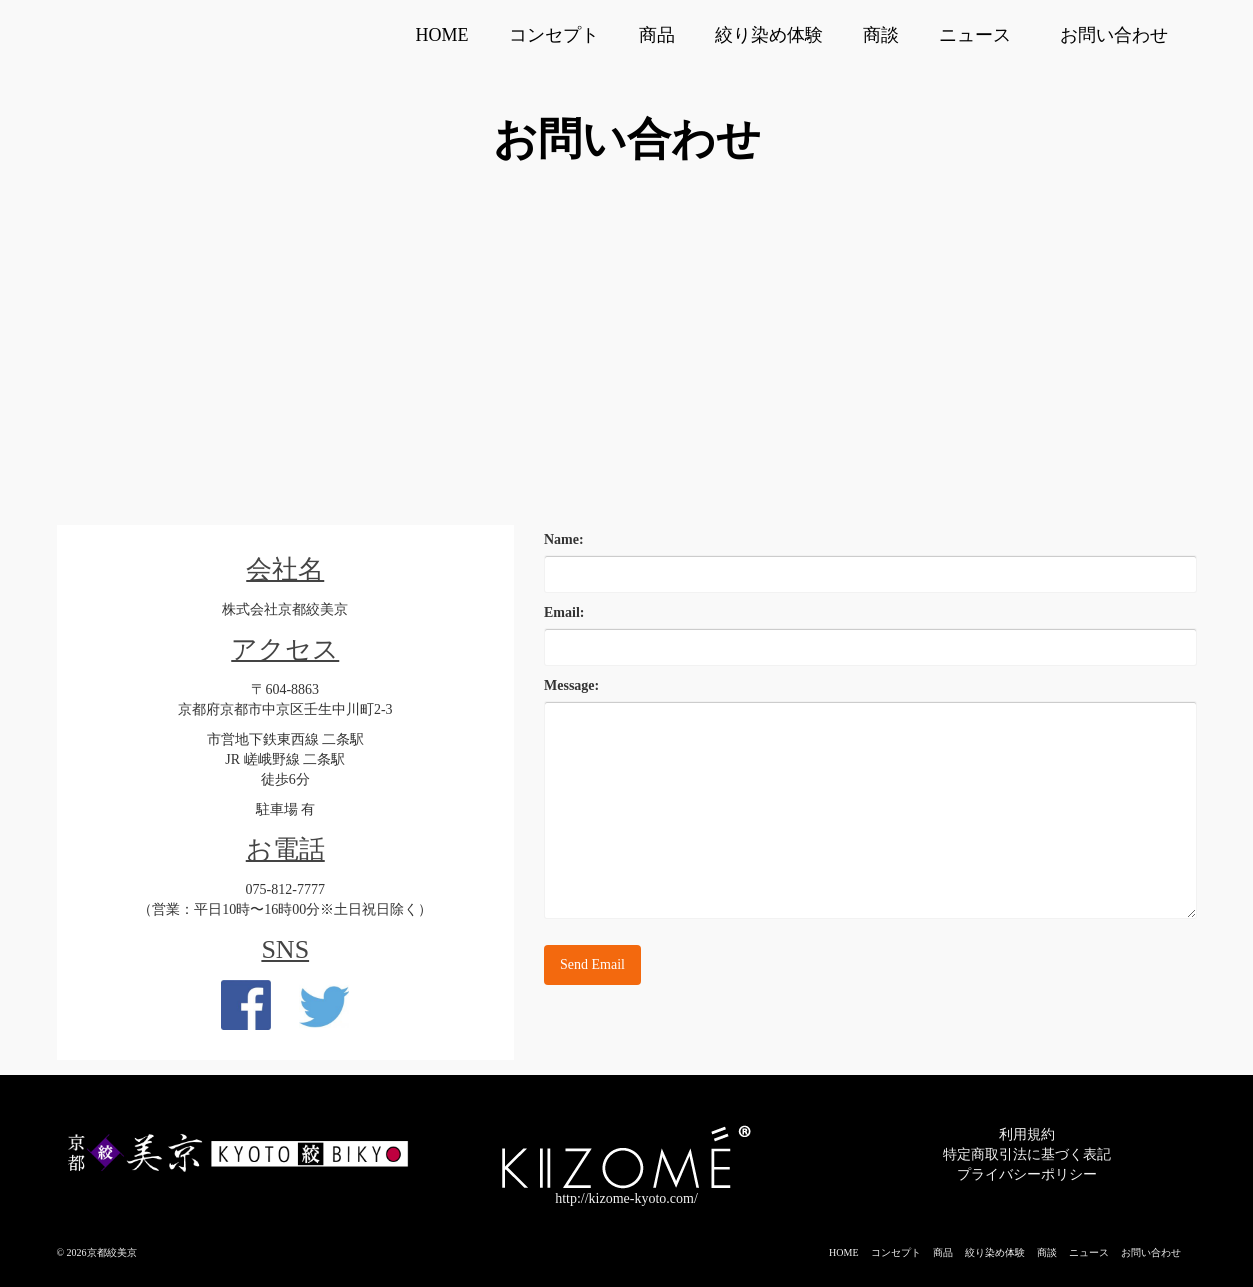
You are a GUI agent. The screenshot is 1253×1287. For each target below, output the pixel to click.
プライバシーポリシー (1027, 1174)
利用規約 (1027, 1134)
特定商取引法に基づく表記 (1027, 1154)
